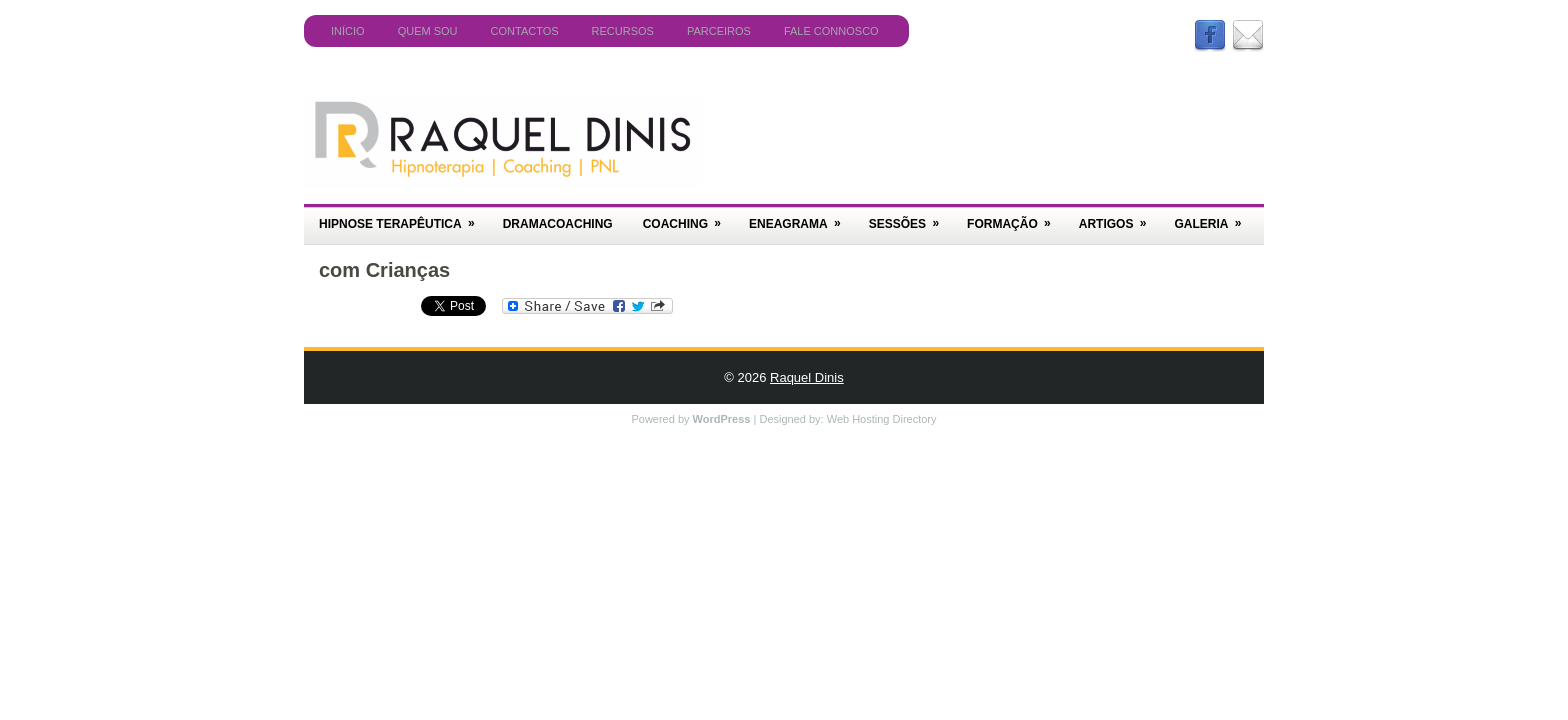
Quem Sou (428, 31)
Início (348, 31)
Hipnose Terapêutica (403, 217)
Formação (1015, 217)
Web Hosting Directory (882, 419)
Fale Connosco (831, 31)
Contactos (525, 31)
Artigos (1119, 217)
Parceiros (719, 31)
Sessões (910, 217)
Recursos (623, 31)
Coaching (688, 217)
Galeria (1214, 217)
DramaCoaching (558, 224)
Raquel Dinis (807, 377)
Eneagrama (801, 217)
